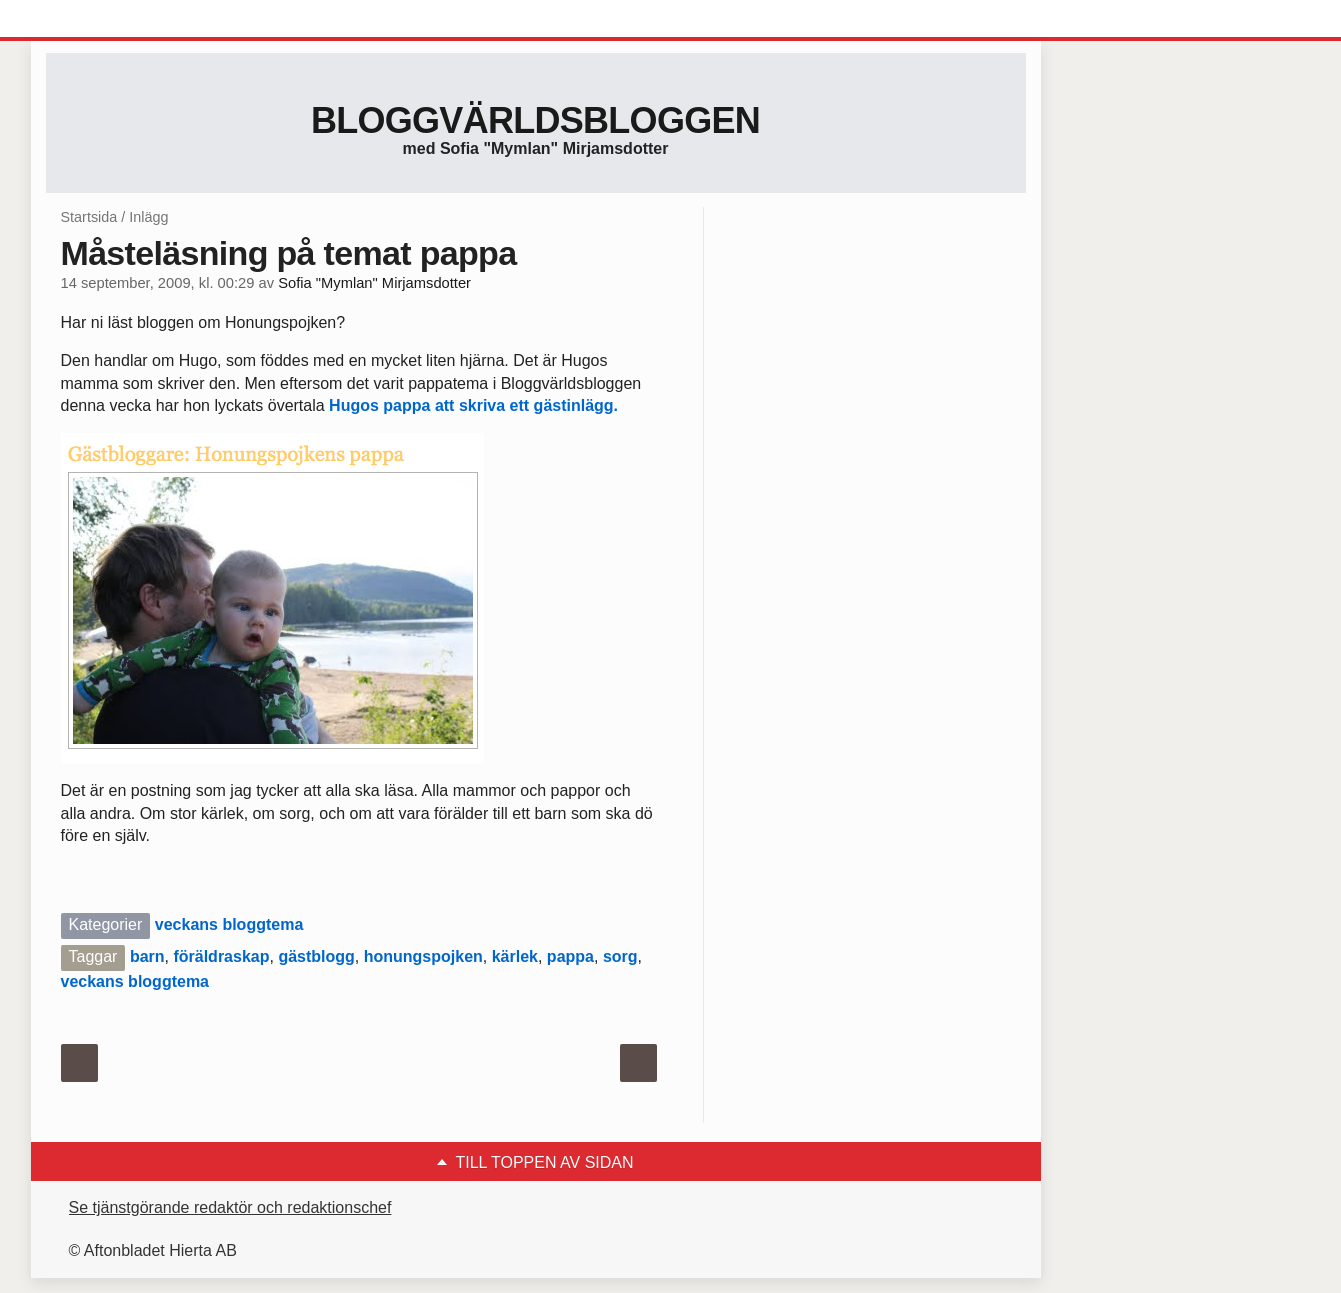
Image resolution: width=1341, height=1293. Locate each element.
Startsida (89, 217)
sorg (620, 956)
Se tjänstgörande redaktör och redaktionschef (230, 1207)
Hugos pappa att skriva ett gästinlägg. (473, 405)
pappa (570, 956)
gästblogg (316, 956)
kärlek (515, 956)
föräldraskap (221, 956)
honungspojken (423, 956)
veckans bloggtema (229, 924)
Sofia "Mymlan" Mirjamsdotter (374, 283)
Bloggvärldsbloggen (535, 120)
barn (147, 956)
